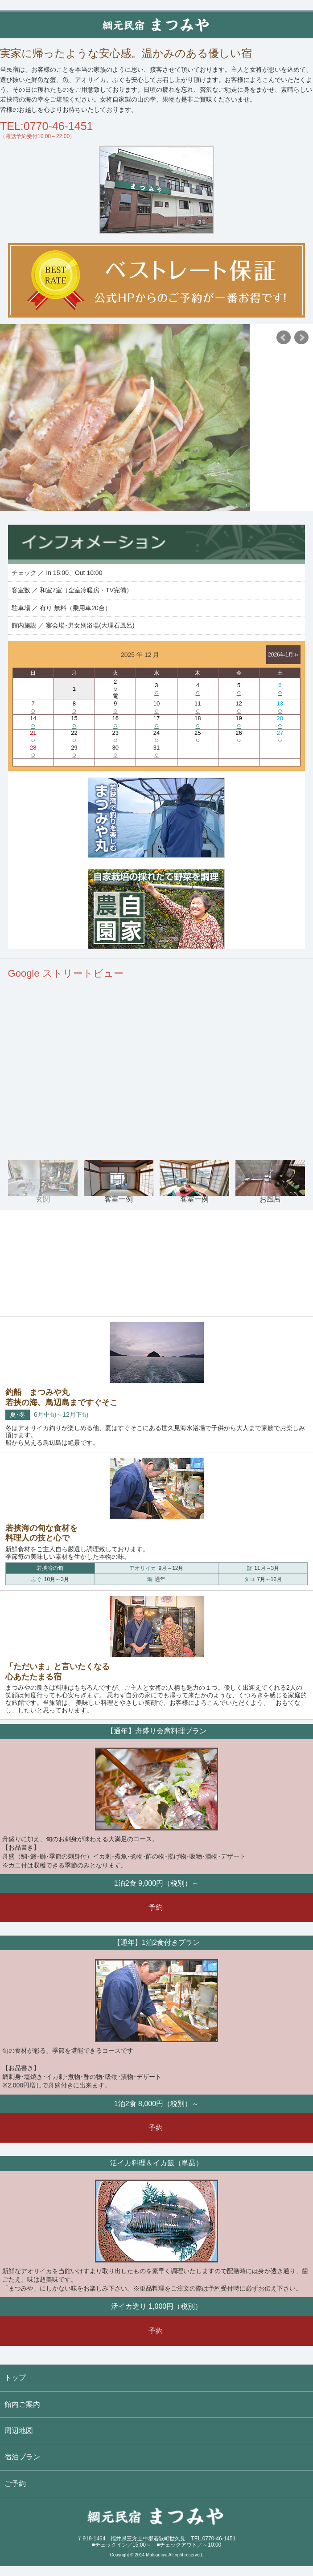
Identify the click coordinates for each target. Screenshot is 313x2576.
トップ (15, 2377)
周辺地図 (18, 2430)
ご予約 (15, 2483)
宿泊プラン (22, 2457)
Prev (283, 337)
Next (301, 337)
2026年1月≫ (283, 655)
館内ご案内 (22, 2404)
